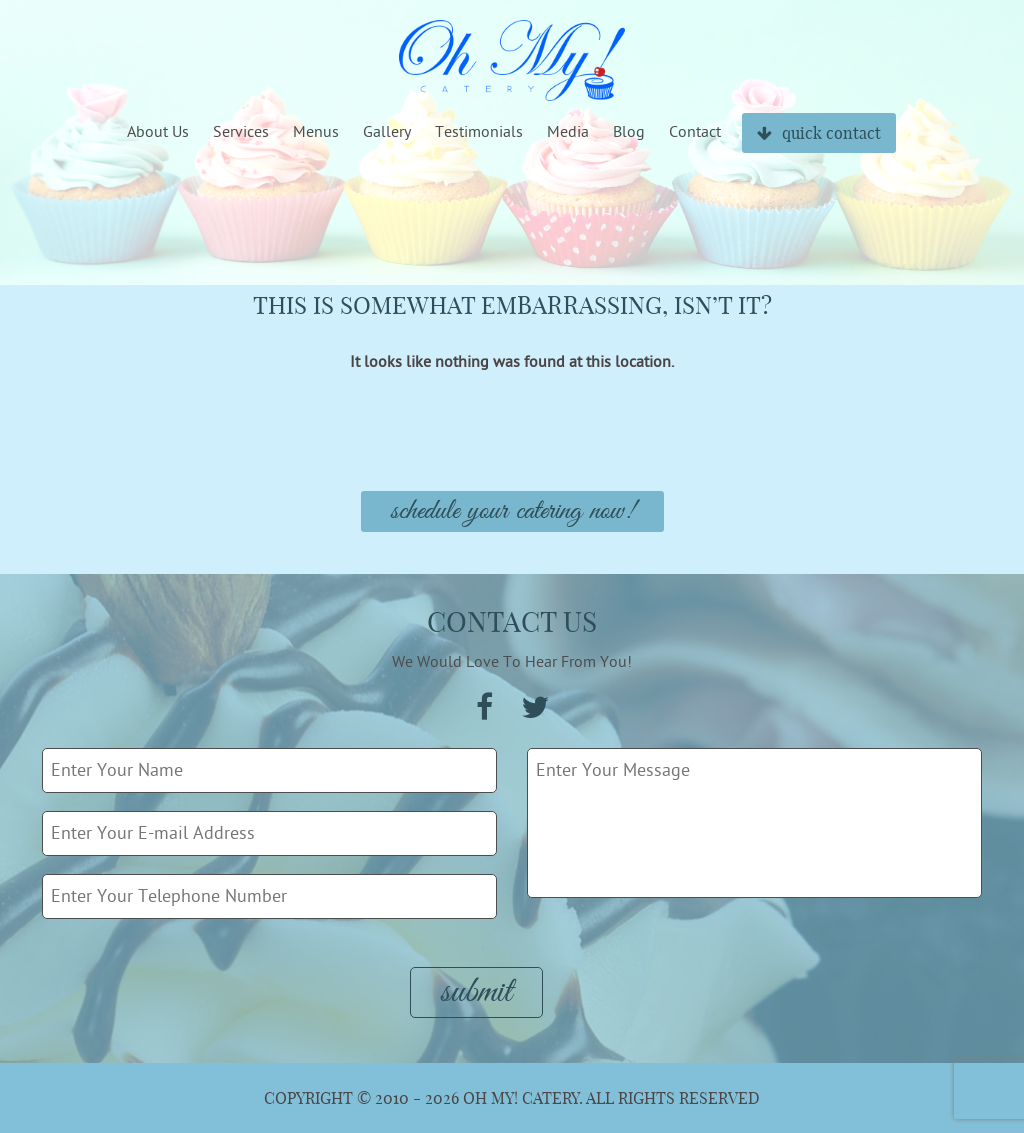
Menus (316, 132)
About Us (158, 132)
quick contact (819, 133)
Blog (629, 132)
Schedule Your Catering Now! (512, 511)
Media (568, 132)
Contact (695, 132)
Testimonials (479, 132)
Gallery (387, 132)
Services (241, 132)
